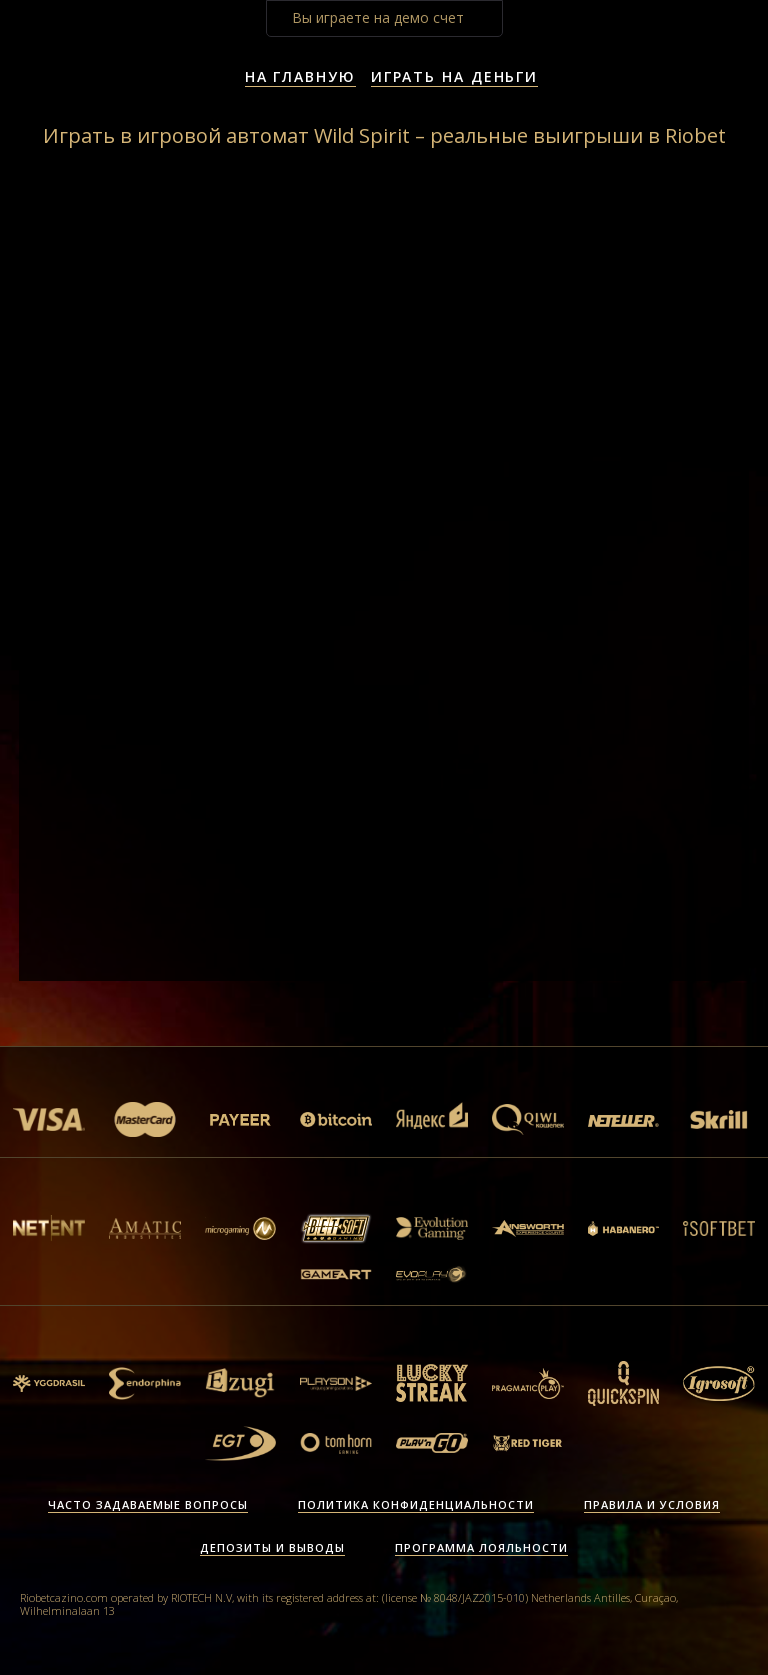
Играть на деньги (454, 76)
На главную (300, 76)
